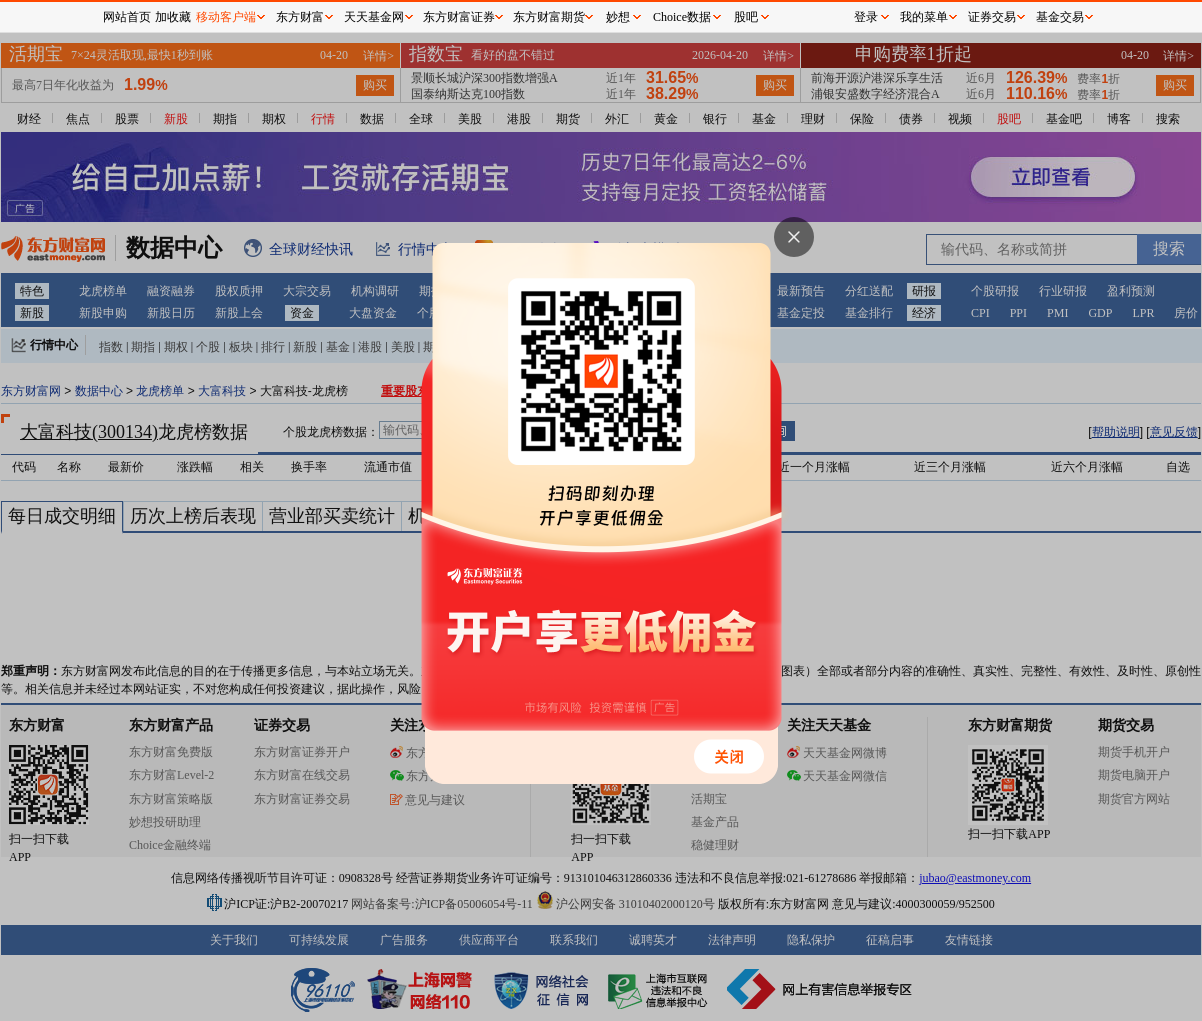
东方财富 (300, 17)
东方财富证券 (459, 17)
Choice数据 (682, 17)
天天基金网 (374, 17)
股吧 (746, 17)
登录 (866, 17)
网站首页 (127, 17)
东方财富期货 (549, 17)
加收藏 (173, 17)
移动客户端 (226, 17)
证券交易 (992, 17)
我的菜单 (924, 17)
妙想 (618, 17)
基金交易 (1060, 17)
